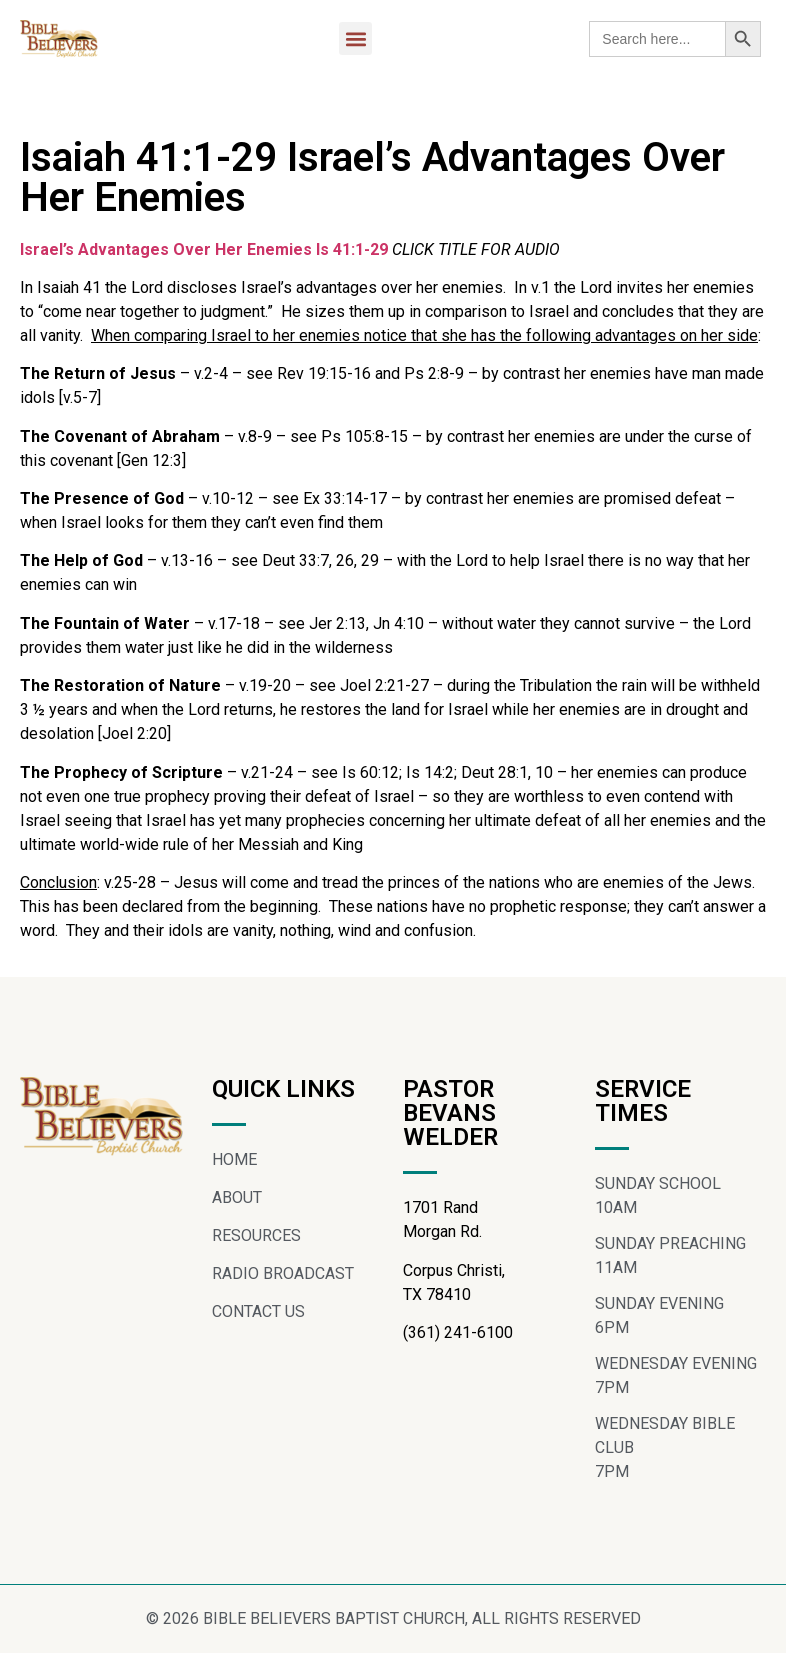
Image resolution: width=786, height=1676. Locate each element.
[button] (355, 38)
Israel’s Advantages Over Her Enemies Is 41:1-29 (204, 249)
